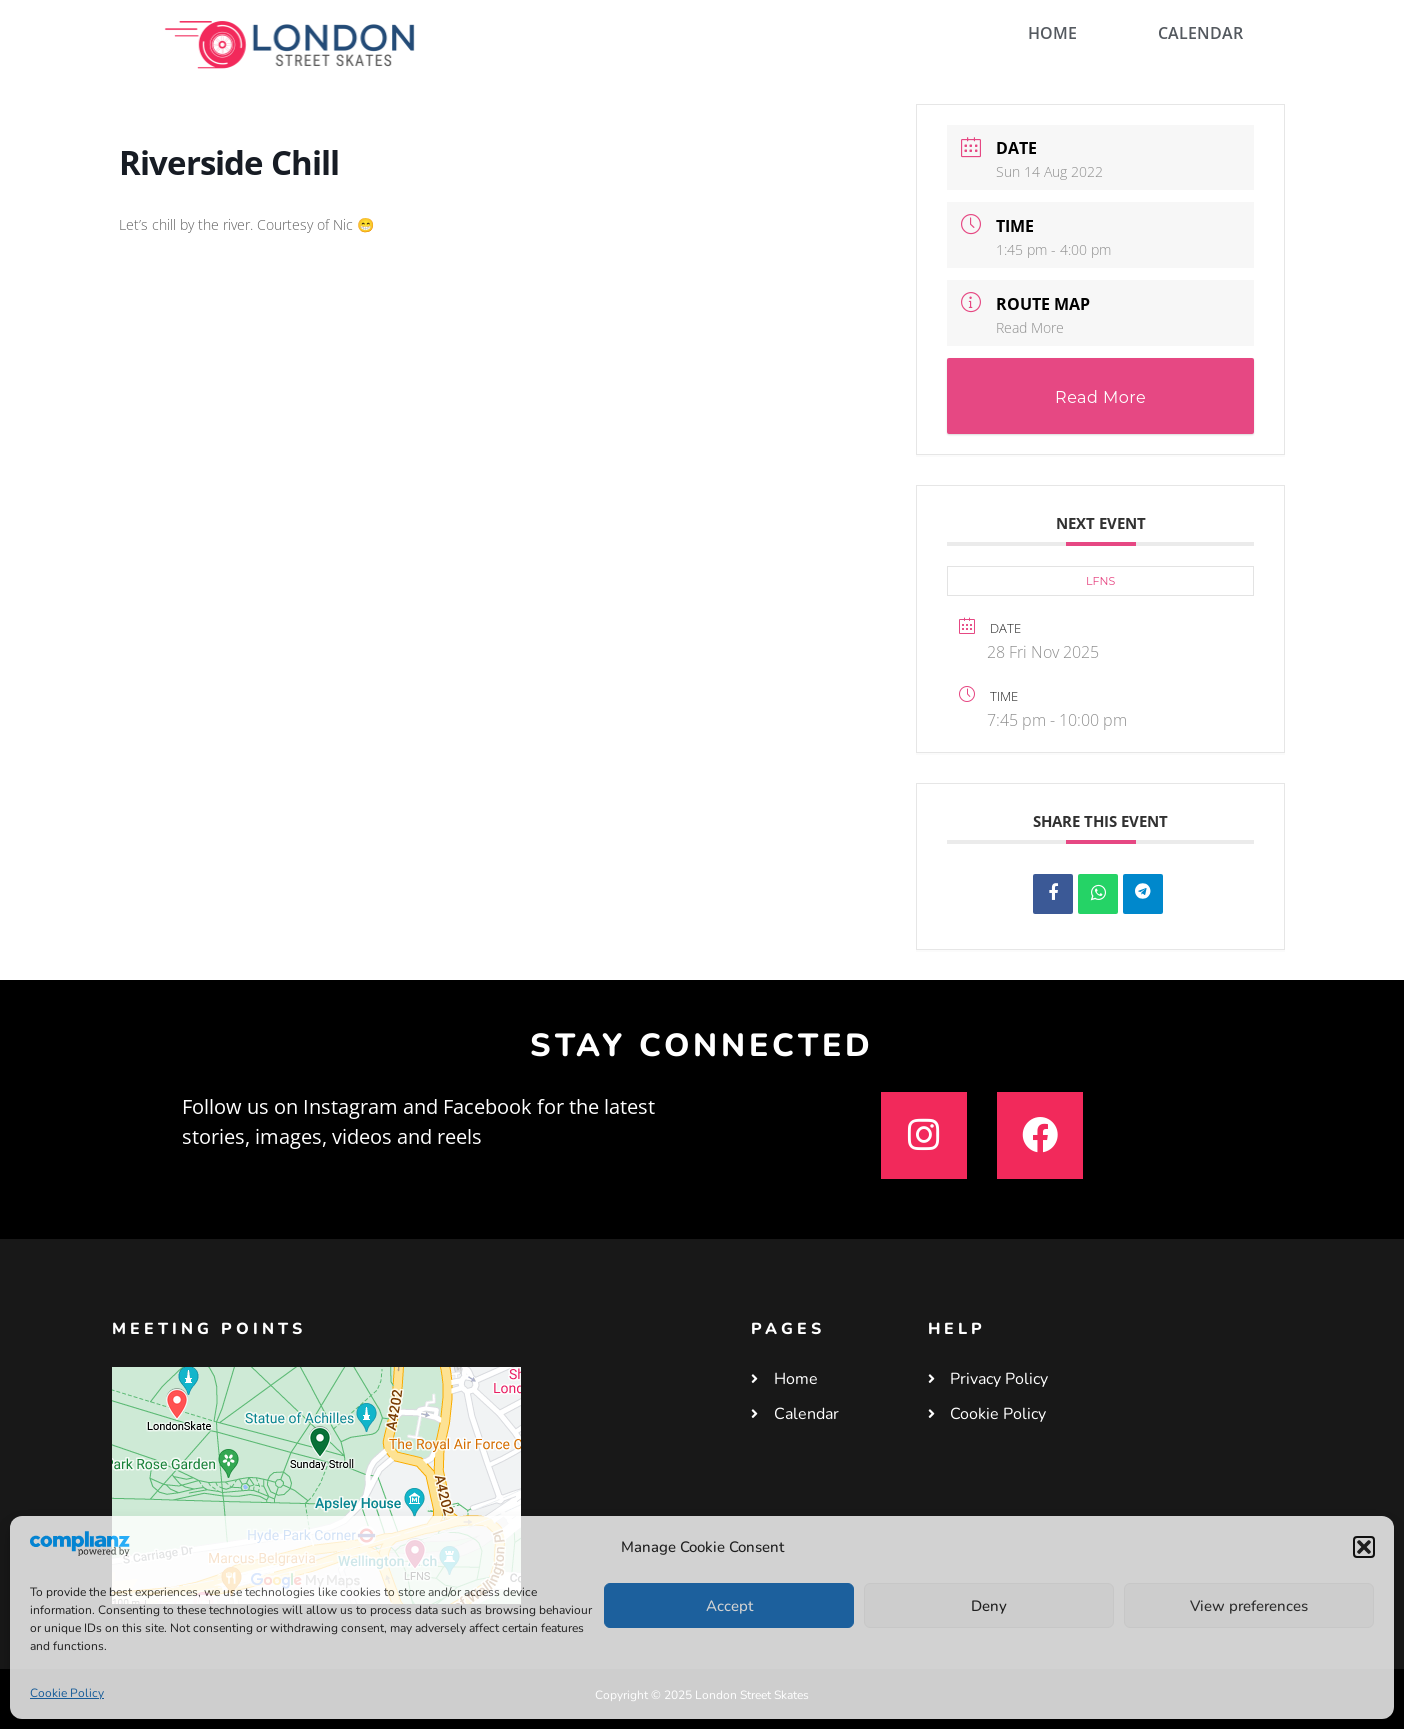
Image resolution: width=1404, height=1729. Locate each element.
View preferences (1249, 1606)
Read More (1030, 327)
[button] (1364, 1547)
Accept (729, 1606)
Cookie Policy (67, 1693)
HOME (1052, 33)
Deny (989, 1606)
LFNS (1100, 581)
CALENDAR (1200, 33)
